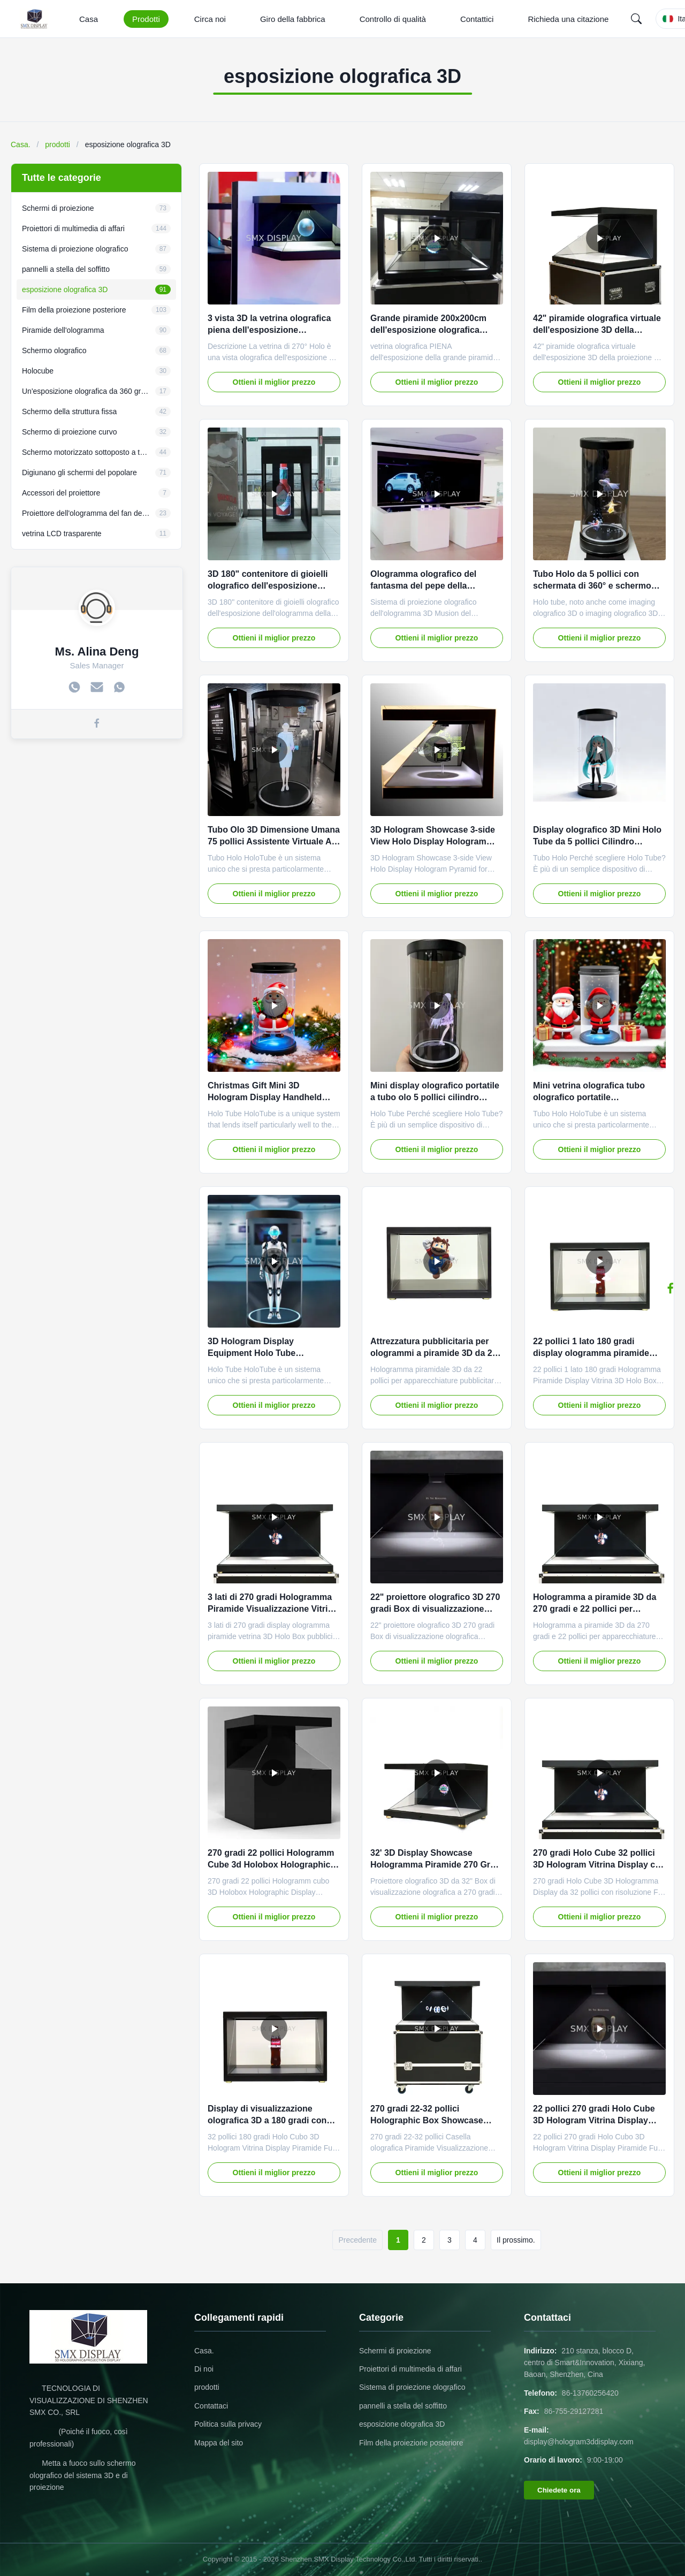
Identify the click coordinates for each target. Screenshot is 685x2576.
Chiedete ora (559, 2490)
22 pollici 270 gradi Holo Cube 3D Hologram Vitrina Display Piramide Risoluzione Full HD (594, 2120)
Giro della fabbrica (292, 19)
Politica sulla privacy (228, 2424)
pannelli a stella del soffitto (403, 2406)
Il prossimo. (516, 2240)
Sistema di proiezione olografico (412, 2387)
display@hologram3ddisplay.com (579, 2441)
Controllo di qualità (393, 19)
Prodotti (146, 19)
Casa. (21, 144)
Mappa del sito (218, 2442)
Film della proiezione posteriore (411, 2442)
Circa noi (210, 19)
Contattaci (211, 2406)
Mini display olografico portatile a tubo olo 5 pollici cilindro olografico (434, 1097)
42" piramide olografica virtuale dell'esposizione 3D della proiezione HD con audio (597, 330)
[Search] (636, 18)
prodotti (57, 144)
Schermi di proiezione (395, 2350)
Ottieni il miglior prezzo (274, 382)
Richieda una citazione (568, 19)
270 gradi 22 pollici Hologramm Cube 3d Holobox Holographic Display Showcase (271, 1864)
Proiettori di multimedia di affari (410, 2369)
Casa (88, 19)
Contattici (477, 19)
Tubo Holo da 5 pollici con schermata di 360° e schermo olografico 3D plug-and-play (592, 586)
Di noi (204, 2369)
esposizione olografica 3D (402, 2424)
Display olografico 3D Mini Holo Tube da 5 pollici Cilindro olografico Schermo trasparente (598, 841)
